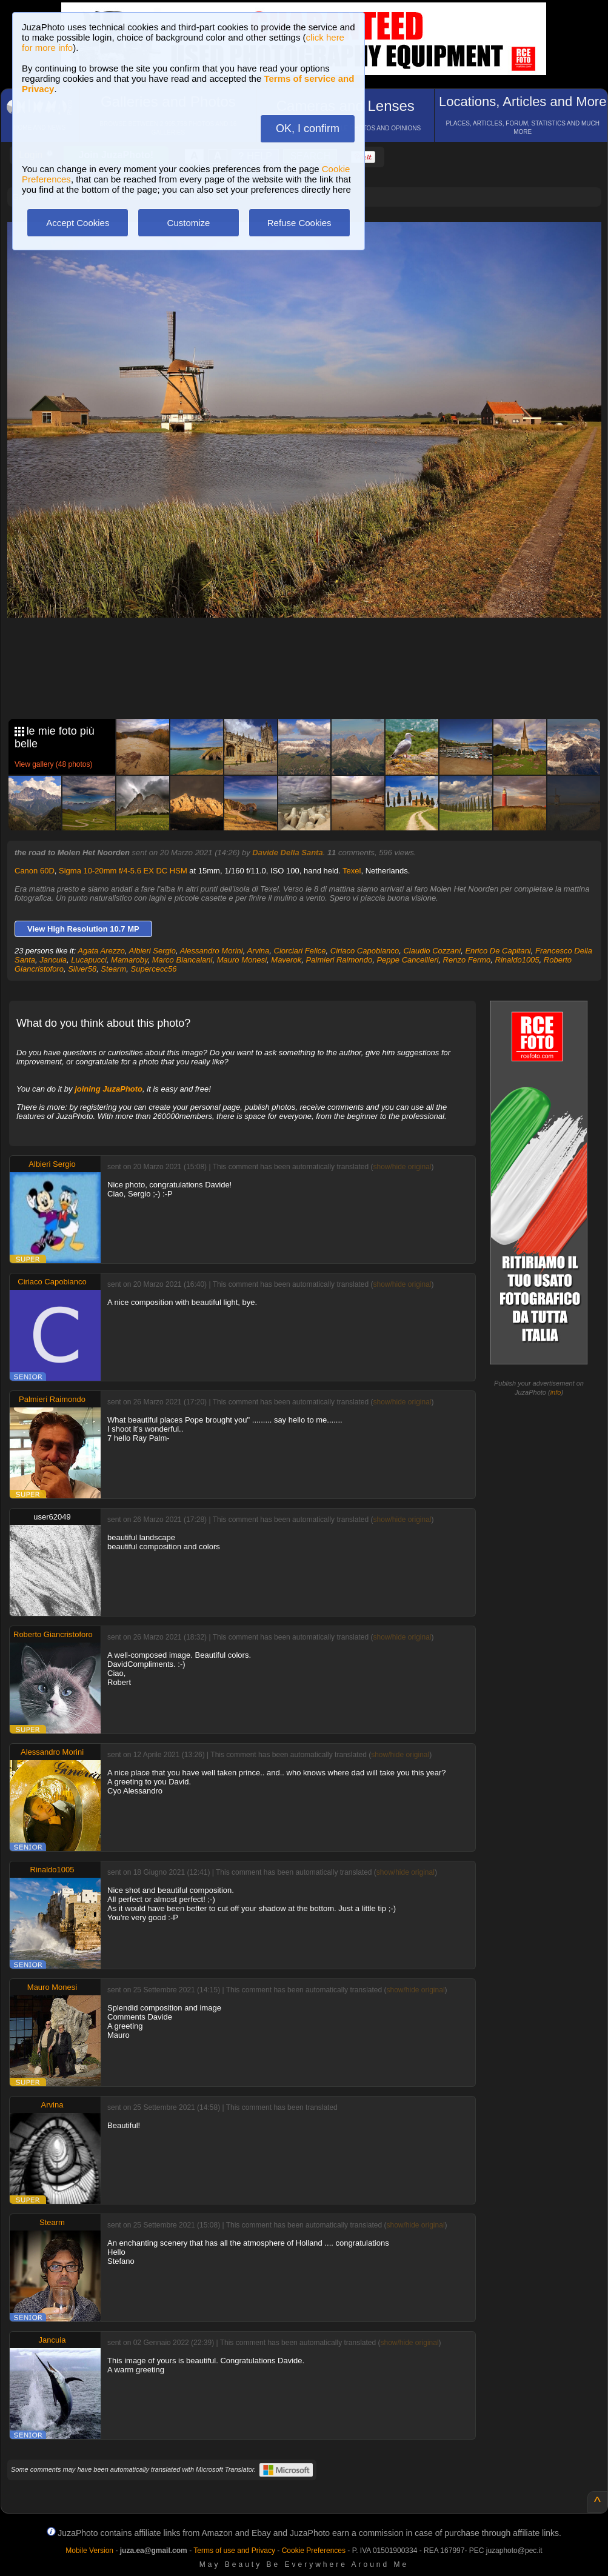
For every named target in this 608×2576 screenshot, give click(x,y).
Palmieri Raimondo (339, 959)
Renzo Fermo (467, 959)
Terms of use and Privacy (234, 2550)
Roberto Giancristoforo (53, 1634)
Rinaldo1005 (517, 959)
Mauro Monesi (242, 959)
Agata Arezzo (101, 950)
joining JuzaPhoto (108, 1088)
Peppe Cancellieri (407, 959)
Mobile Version (89, 2550)
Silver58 (82, 968)
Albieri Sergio (152, 950)
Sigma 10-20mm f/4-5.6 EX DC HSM (123, 870)
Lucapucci (89, 959)
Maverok (286, 959)
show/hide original (402, 1167)
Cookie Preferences (314, 2550)
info (555, 1392)
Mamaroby (129, 959)
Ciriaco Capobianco (364, 950)
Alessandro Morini (211, 950)
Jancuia (53, 959)
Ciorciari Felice (300, 950)
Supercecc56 (154, 968)
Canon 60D (35, 870)
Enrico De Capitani (497, 950)
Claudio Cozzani (432, 950)
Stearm (113, 968)
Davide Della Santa (287, 852)
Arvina (258, 950)
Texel (351, 870)
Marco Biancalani (182, 959)
